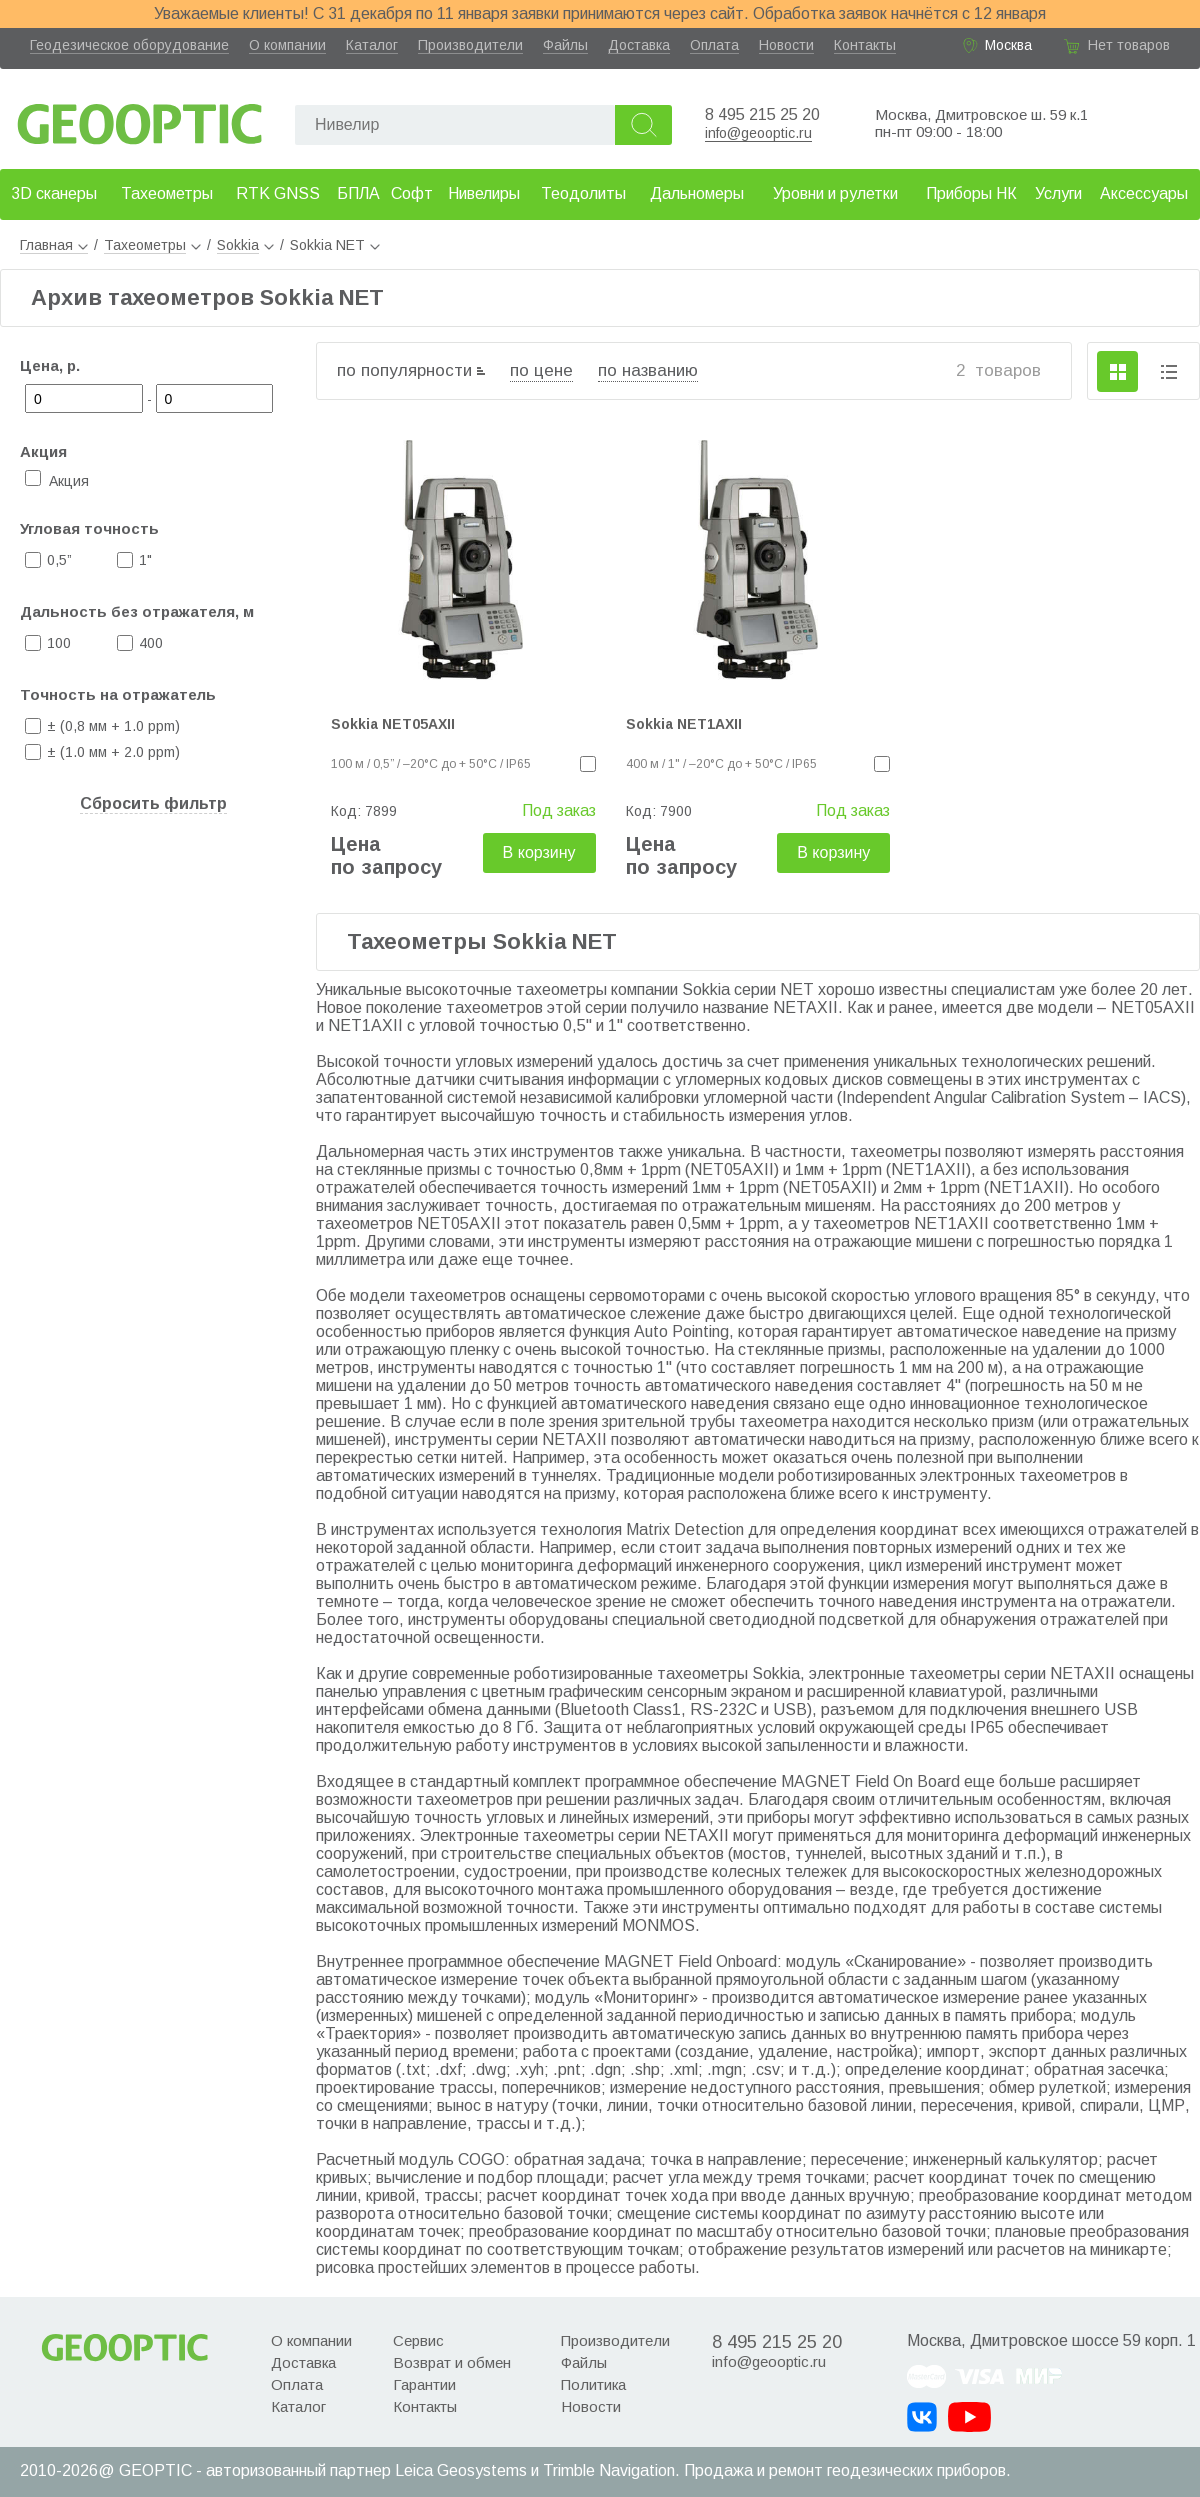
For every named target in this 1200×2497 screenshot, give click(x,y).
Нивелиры (484, 193)
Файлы (565, 45)
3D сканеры (54, 193)
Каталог (372, 45)
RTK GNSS (278, 193)
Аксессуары (1144, 193)
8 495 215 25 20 (762, 114)
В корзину (539, 852)
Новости (786, 45)
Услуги (1058, 193)
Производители (470, 45)
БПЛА (358, 193)
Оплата (714, 45)
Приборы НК (971, 193)
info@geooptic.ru (758, 133)
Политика (593, 2384)
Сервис (418, 2340)
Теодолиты (583, 193)
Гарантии (424, 2384)
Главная (54, 245)
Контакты (865, 45)
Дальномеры (697, 193)
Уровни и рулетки (835, 193)
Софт (412, 193)
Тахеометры (167, 193)
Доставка (639, 45)
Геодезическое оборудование (129, 45)
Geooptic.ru (140, 118)
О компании (287, 45)
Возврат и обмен (452, 2362)
